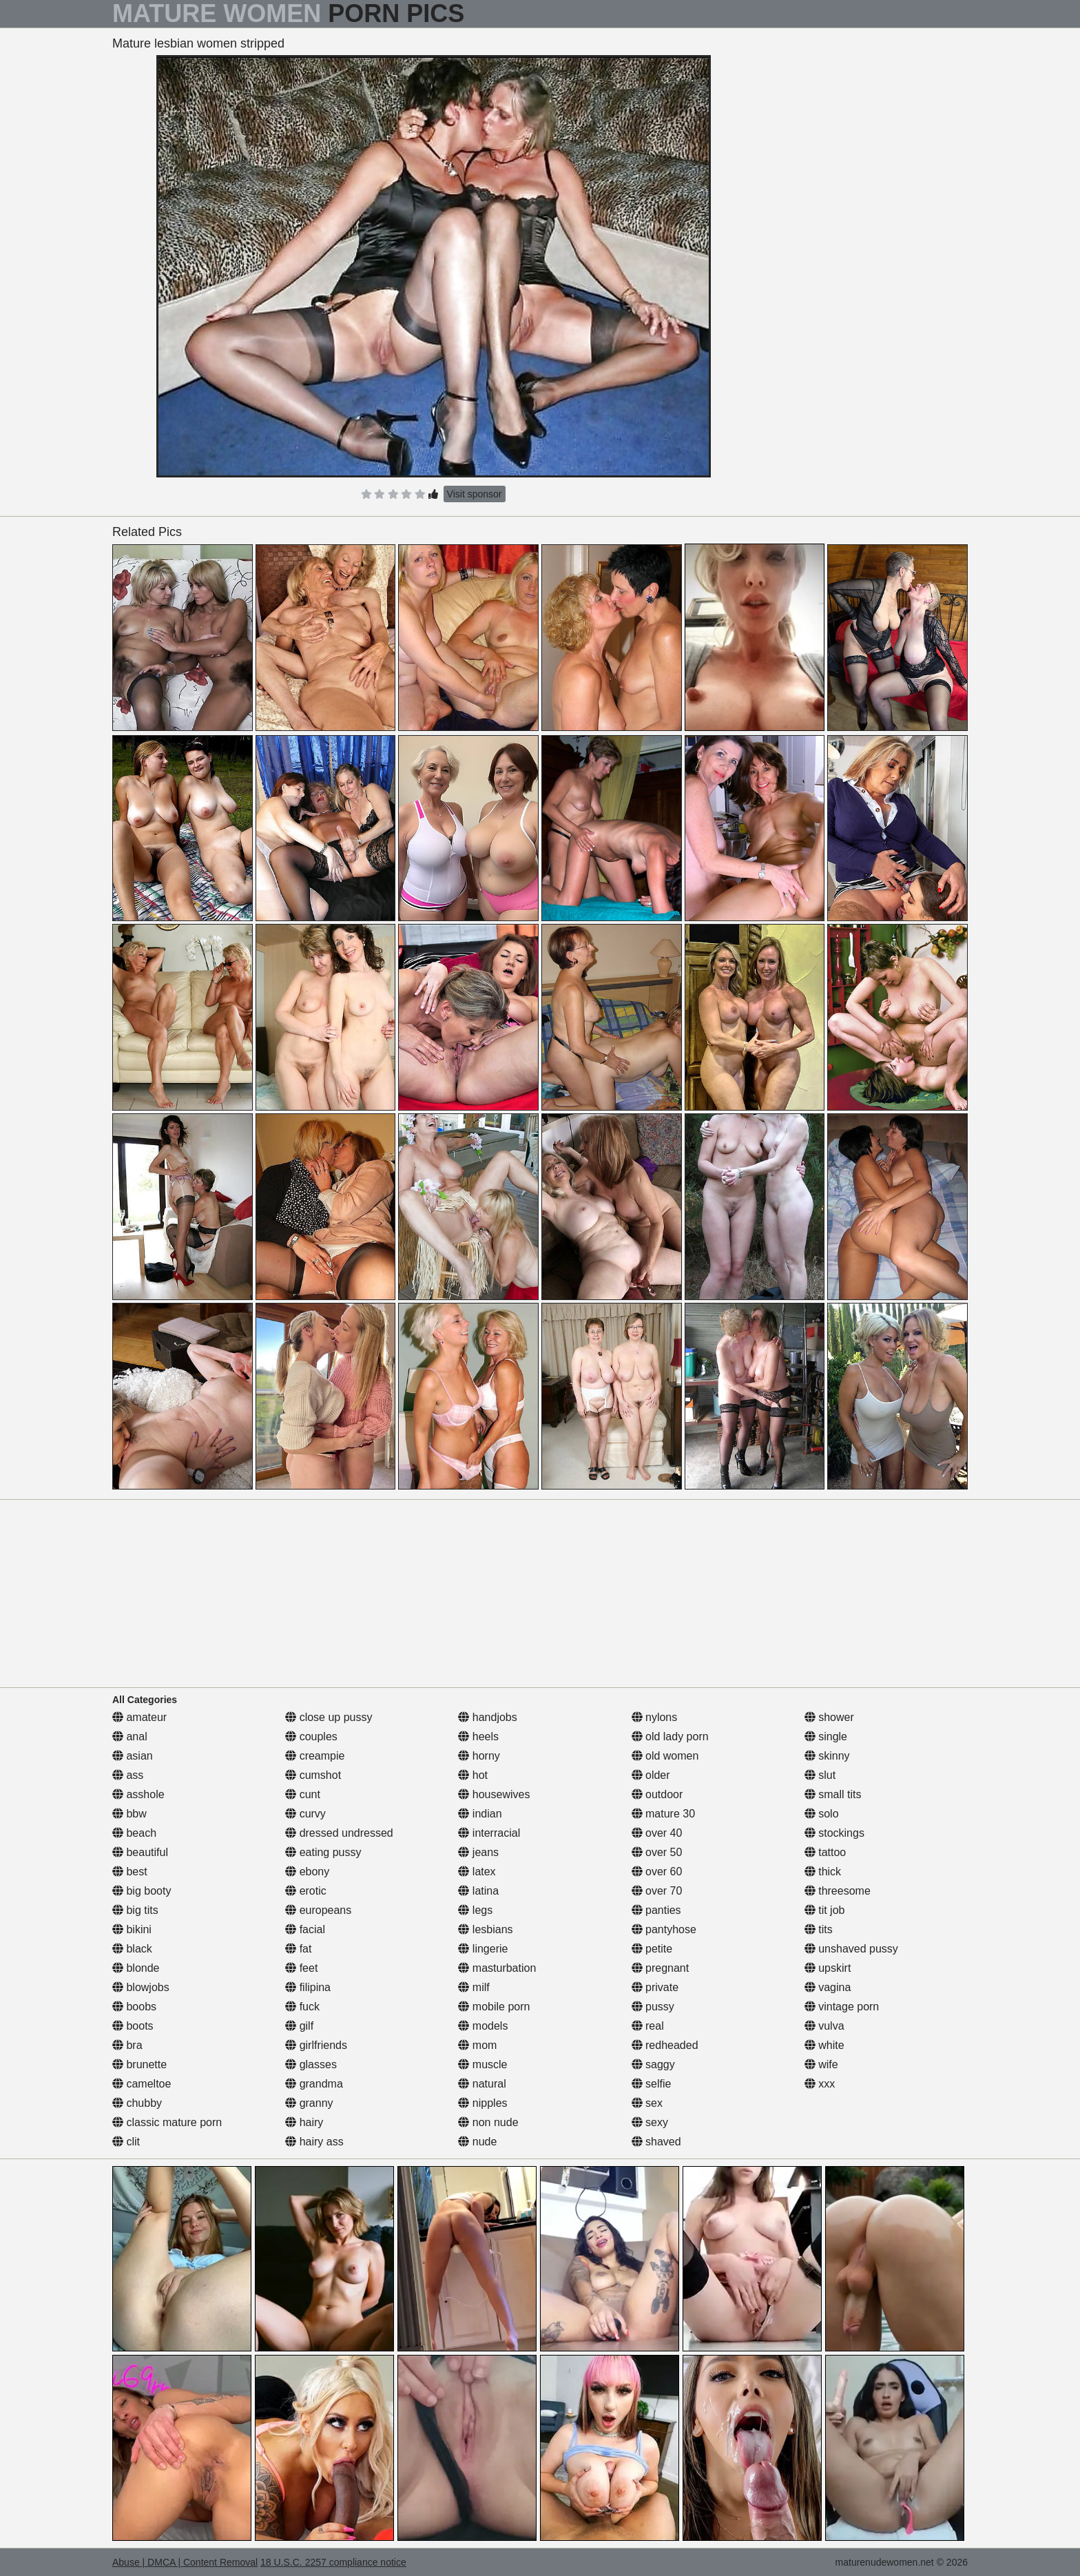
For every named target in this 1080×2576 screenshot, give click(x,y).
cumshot (313, 1775)
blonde (136, 1968)
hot (473, 1775)
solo (821, 1814)
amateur (139, 1717)
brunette (139, 2064)
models (483, 2026)
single (825, 1736)
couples (311, 1736)
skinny (827, 1756)
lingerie (483, 1949)
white (824, 2045)
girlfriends (316, 2045)
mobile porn (494, 2006)
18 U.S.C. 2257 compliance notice (333, 2562)
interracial (489, 1833)
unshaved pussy (851, 1949)
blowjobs (140, 1987)
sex (647, 2103)
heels (478, 1736)
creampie (314, 1756)
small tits (833, 1794)
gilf (299, 2026)
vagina (827, 1987)
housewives (494, 1794)
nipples (482, 2103)
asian (132, 1756)
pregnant (660, 1968)
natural (482, 2084)
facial (305, 1929)
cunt (302, 1794)
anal (129, 1736)
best (129, 1871)
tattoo (825, 1852)
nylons (655, 1717)
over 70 (657, 1891)
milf (473, 1987)
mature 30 (663, 1814)
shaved (656, 2141)
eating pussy (323, 1852)
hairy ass (314, 2141)
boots (133, 2026)
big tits (135, 1910)
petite (652, 1949)
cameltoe (141, 2084)
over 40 (657, 1833)
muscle (482, 2064)
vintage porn (842, 2006)
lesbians (485, 1929)
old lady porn (670, 1736)
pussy (653, 2006)
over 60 (657, 1871)
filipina (308, 1987)
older (651, 1775)
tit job (824, 1910)
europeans (318, 1910)
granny (309, 2103)
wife (821, 2064)
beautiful (140, 1852)
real (648, 2026)
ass (127, 1775)
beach (134, 1833)
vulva (824, 2026)
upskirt (827, 1968)
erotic (305, 1891)
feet (301, 1968)
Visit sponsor (474, 493)
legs (475, 1910)
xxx (819, 2084)
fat (298, 1949)
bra (127, 2045)
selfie (652, 2084)
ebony (307, 1871)
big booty (141, 1891)
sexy (650, 2122)
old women (665, 1756)
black (132, 1949)
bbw (129, 1814)
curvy (305, 1814)
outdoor (657, 1794)
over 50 (657, 1852)
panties (656, 1910)
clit (126, 2141)
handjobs (487, 1717)
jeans (478, 1852)
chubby (137, 2103)
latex (476, 1871)
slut (819, 1775)
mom (477, 2045)
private (655, 1987)
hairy (304, 2122)
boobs (134, 2006)
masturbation (497, 1968)
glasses (311, 2064)
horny (478, 1756)
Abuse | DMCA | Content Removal (185, 2562)
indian (479, 1814)
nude (477, 2141)
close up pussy (328, 1717)
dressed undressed (339, 1833)
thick (822, 1871)
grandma (314, 2084)
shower (829, 1717)
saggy (653, 2064)
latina (478, 1891)
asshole (138, 1794)
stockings (834, 1833)
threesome (837, 1891)
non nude (488, 2122)
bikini (132, 1929)
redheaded (665, 2045)
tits (818, 1929)
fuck (302, 2006)
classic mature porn (167, 2122)
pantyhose (664, 1929)
